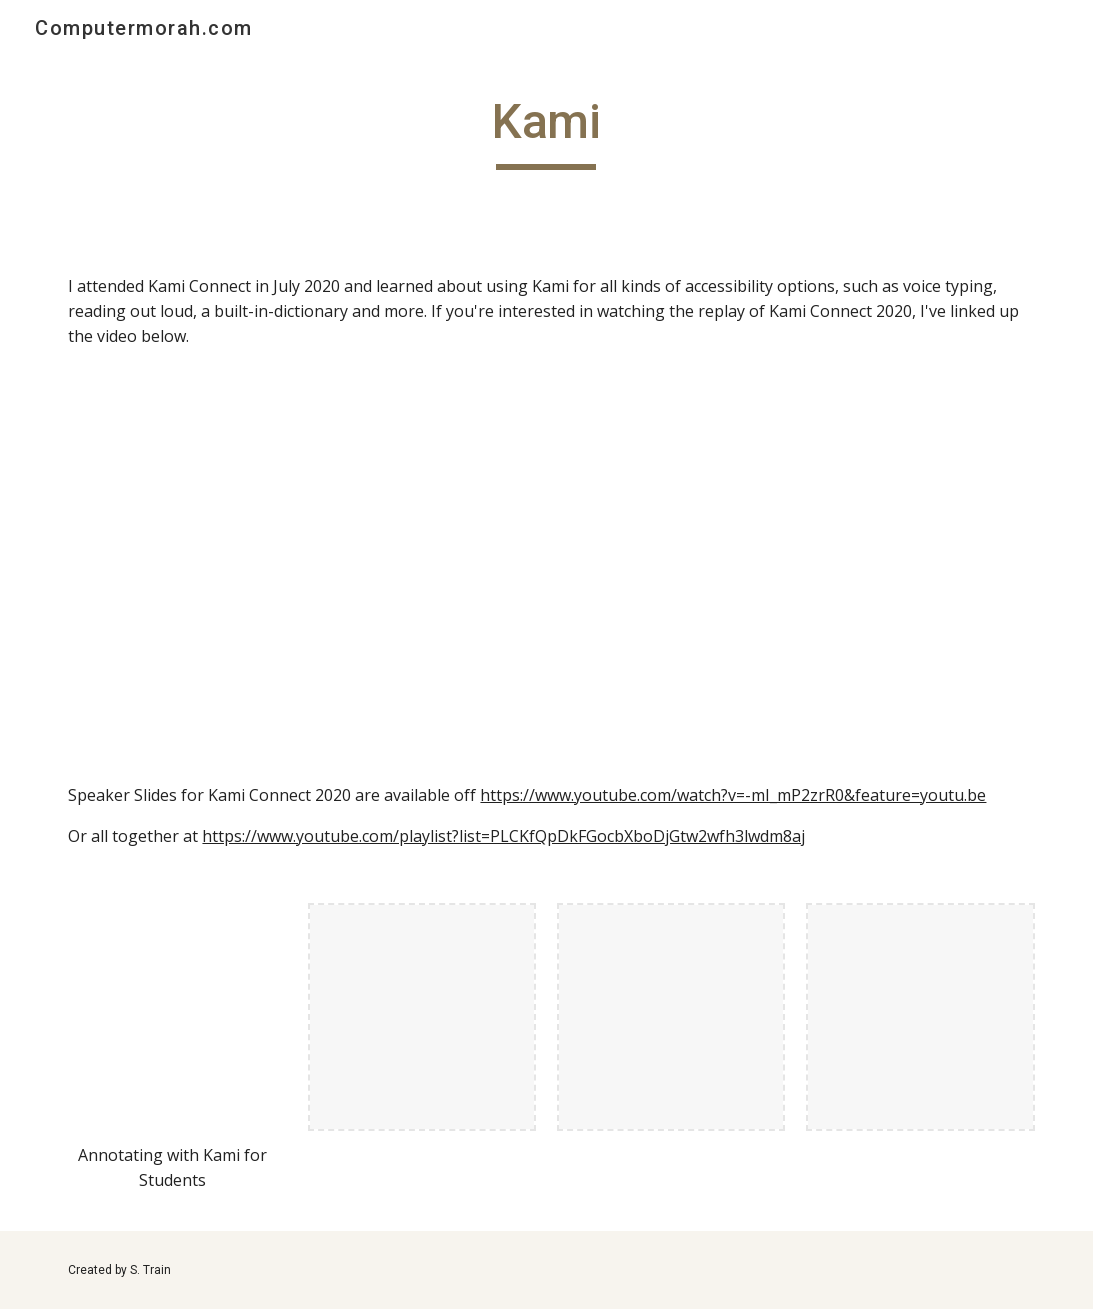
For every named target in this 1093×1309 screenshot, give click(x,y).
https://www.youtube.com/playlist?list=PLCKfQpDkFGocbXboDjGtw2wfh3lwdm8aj (503, 836)
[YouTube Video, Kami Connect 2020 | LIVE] (297, 565)
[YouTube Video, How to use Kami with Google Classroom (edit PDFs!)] (796, 565)
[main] (547, 131)
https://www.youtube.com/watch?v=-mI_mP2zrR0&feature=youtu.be (733, 795)
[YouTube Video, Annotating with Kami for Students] (172, 1017)
